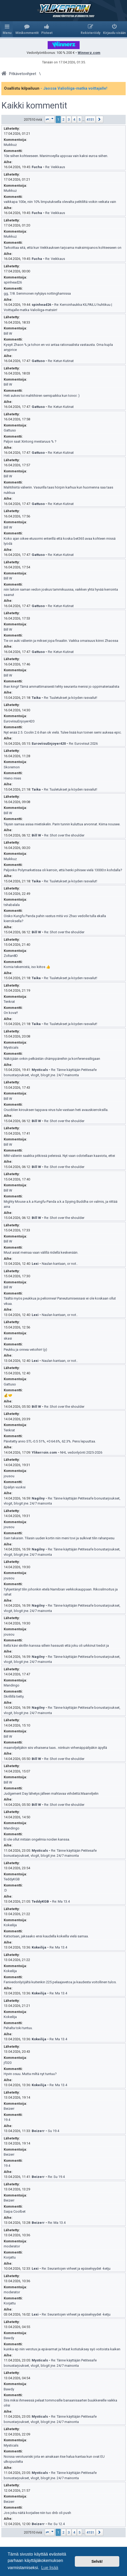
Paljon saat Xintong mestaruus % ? (30, 441)
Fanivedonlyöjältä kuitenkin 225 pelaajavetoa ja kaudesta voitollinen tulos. (60, 1982)
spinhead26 (13, 282)
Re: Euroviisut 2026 (83, 744)
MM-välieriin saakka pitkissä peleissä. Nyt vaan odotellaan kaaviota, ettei (59, 1156)
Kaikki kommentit (34, 106)
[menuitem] (27, 29)
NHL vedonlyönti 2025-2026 (81, 1452)
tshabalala (12, 905)
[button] (50, 119)
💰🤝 (8, 1395)
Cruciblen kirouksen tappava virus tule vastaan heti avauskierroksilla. (56, 1110)
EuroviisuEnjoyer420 (19, 721)
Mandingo (11, 1685)
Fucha (37, 167)
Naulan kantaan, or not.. (60, 1264)
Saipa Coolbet (15, 2211)
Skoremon (12, 767)
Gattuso (38, 361)
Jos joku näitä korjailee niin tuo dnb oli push (37, 2513)
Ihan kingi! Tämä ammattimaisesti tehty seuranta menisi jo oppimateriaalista (61, 686)
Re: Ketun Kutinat (61, 361)
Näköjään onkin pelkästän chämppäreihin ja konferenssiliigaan (52, 1059)
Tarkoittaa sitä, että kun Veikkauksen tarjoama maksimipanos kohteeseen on (62, 248)
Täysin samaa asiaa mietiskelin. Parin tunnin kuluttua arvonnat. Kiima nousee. (62, 824)
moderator (12, 2246)
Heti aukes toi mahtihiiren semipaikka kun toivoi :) (42, 396)
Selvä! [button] (97, 2561)
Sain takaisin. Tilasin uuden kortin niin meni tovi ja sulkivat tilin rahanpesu (59, 1538)
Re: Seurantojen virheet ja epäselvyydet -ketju (76, 2268)
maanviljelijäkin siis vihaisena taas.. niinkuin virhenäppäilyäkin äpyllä (55, 1748)
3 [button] (69, 119)
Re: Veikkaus (55, 167)
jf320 (7, 2063)
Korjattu (10, 2257)
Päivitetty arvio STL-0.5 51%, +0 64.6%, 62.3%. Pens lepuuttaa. (50, 1441)
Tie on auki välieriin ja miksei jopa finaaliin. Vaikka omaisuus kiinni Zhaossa (61, 641)
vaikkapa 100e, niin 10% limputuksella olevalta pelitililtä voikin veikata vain (60, 202)
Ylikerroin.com (44, 1452)
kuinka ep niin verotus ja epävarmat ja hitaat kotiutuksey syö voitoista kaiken (62, 2349)
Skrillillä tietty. (14, 1696)
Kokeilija (10, 1925)
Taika (36, 698)
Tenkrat (9, 1002)
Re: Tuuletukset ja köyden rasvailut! (70, 698)
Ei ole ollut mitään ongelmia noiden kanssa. (37, 1839)
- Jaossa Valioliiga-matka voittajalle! (73, 88)
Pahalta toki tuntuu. (18, 2028)
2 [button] (63, 119)
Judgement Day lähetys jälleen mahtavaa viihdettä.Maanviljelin (51, 1793)
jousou (9, 1476)
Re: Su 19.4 (56, 2177)
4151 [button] (90, 119)
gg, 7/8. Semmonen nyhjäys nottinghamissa (37, 293)
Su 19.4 (53, 2131)
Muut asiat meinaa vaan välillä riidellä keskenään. (41, 1252)
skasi (8, 1338)
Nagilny (38, 1498)
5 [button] (79, 119)
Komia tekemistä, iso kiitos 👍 (27, 967)
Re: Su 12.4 (56, 2524)
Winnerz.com (89, 53)
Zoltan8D (11, 956)
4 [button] (74, 119)
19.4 (7, 2120)
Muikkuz (10, 145)
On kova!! (11, 1013)
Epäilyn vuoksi (15, 1487)
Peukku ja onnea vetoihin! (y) (25, 1350)
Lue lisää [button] (49, 2567)
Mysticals (11, 1047)
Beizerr (9, 2109)
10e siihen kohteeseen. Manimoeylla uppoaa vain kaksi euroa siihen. (56, 156)
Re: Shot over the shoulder (64, 835)
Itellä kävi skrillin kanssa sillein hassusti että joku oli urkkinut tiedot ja (56, 1645)
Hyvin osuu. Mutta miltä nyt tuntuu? (30, 2074)
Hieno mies (12, 778)
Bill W (8, 333)
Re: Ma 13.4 (61, 1901)
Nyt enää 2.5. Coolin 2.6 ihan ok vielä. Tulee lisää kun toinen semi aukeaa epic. (63, 732)
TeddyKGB (12, 1879)
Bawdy (9, 2338)
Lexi (35, 1264)
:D (5, 1890)
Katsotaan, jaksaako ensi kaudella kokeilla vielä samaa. (46, 1936)
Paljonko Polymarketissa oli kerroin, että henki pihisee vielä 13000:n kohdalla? (63, 870)
